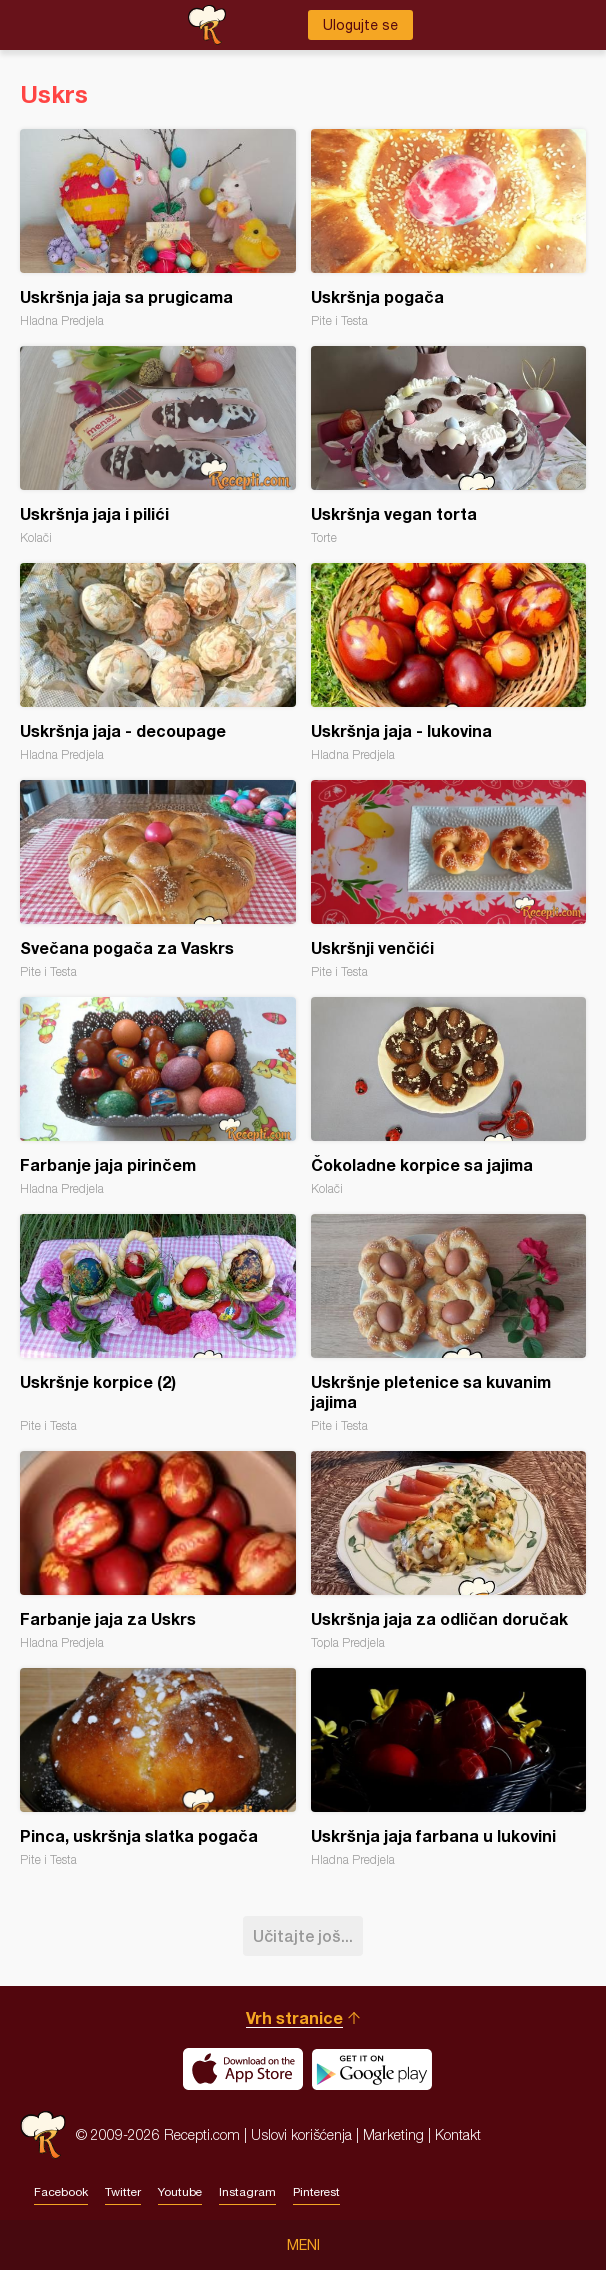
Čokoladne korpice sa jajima (449, 1096)
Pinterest (316, 2192)
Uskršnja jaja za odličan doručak (449, 1550)
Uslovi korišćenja (301, 2134)
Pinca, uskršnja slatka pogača (158, 1767)
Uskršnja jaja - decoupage (158, 662)
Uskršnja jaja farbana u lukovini (449, 1767)
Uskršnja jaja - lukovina (449, 662)
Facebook (61, 2192)
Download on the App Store (243, 2069)
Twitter (123, 2192)
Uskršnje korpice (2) (158, 1323)
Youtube (180, 2192)
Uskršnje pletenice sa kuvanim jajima (449, 1323)
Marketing (393, 2134)
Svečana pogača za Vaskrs (158, 879)
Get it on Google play (372, 2069)
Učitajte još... (303, 1935)
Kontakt (458, 2134)
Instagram (247, 2192)
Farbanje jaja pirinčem (158, 1096)
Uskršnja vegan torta (449, 445)
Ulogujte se (360, 25)
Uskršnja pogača (449, 228)
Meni (303, 2245)
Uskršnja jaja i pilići (158, 445)
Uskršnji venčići (449, 879)
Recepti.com (43, 2134)
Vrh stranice (294, 2017)
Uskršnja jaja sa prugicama (158, 228)
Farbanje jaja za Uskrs (158, 1550)
